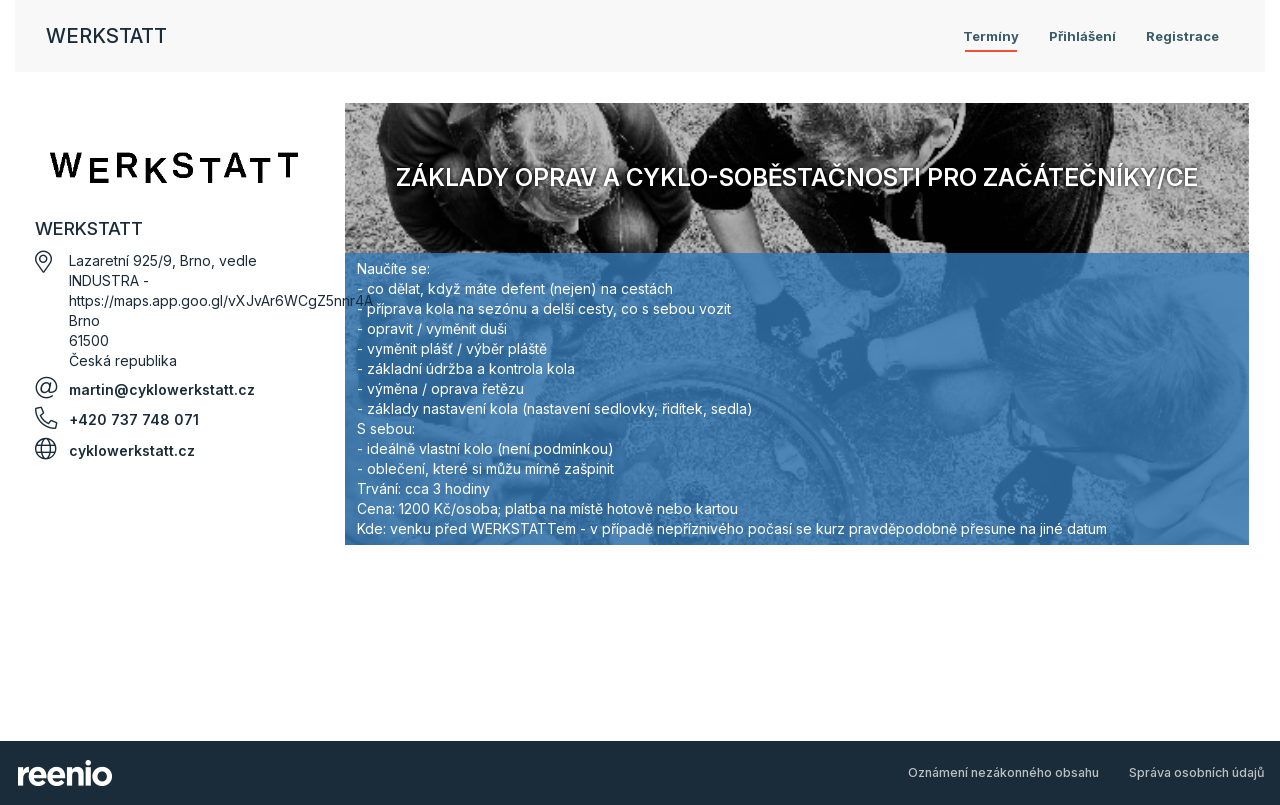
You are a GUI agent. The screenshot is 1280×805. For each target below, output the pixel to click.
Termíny (991, 36)
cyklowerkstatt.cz (132, 450)
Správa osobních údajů (1197, 772)
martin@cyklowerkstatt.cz (162, 389)
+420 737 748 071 (134, 419)
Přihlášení (1082, 36)
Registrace (1182, 36)
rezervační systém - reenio (65, 773)
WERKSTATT (106, 36)
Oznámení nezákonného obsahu (1003, 772)
